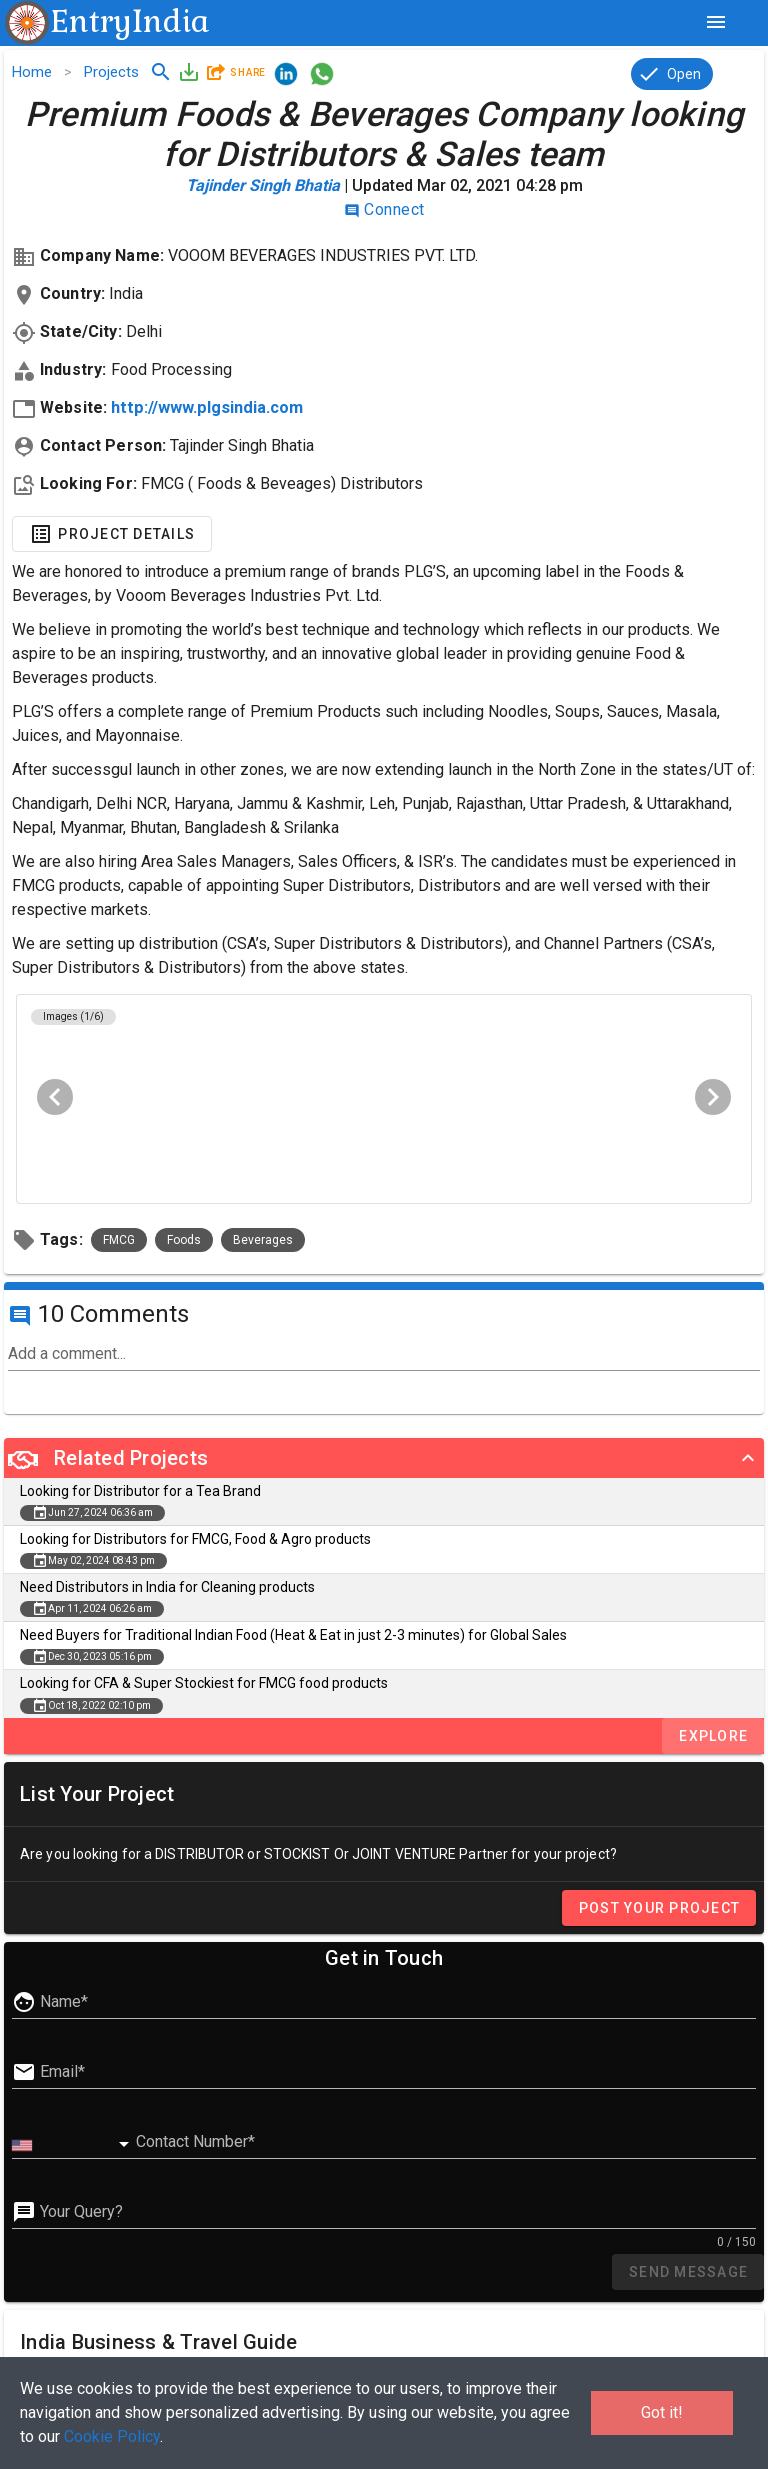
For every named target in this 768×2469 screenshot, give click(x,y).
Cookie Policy (112, 2436)
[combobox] (74, 2145)
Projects (111, 72)
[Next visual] (713, 1097)
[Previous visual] (55, 1097)
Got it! (662, 2412)
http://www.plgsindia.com (207, 407)
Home (32, 72)
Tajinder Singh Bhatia (263, 185)
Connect (384, 209)
